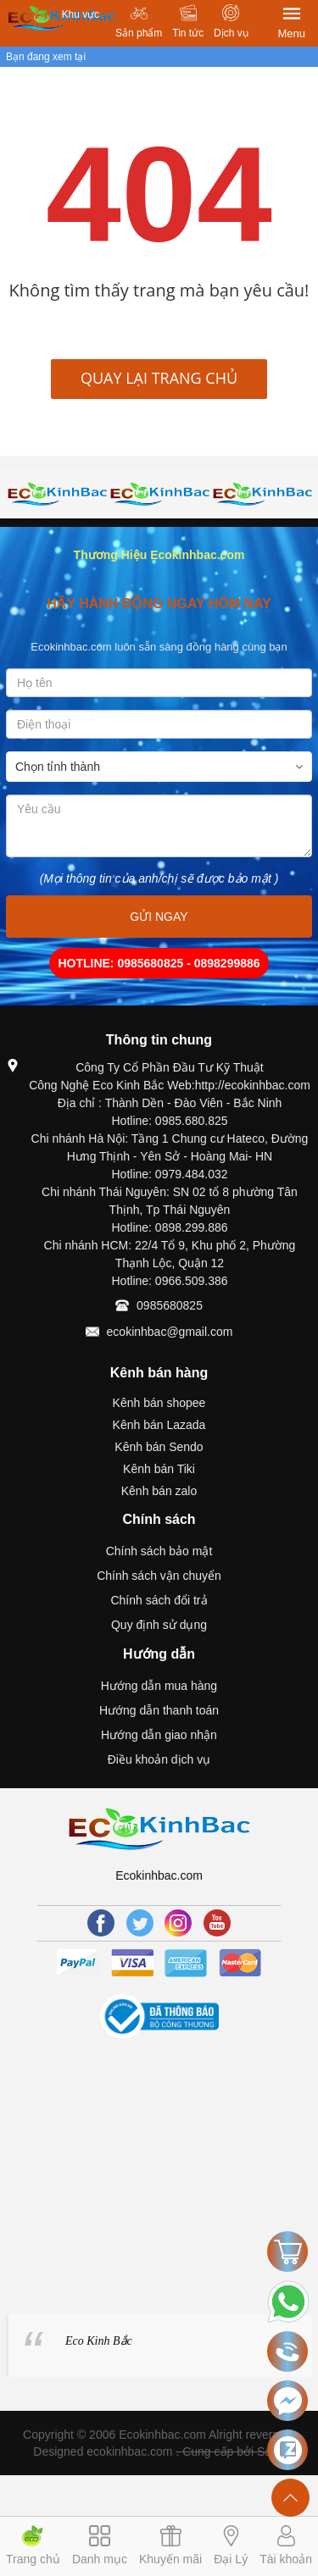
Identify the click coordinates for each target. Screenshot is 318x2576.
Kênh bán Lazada (159, 1425)
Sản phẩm (138, 33)
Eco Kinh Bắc (98, 2341)
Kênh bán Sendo (158, 1447)
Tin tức (188, 33)
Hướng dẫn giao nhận (159, 1735)
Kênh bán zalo (159, 1491)
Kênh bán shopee (159, 1403)
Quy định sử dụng (159, 1624)
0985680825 (170, 1305)
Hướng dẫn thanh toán (159, 1710)
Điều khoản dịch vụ (159, 1759)
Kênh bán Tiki (159, 1469)
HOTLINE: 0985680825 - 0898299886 (158, 963)
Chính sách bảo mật (159, 1551)
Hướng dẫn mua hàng (159, 1685)
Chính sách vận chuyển (159, 1575)
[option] (57, 493)
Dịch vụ (231, 33)
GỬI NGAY (158, 916)
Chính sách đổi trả (158, 1600)
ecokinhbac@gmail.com (170, 1331)
